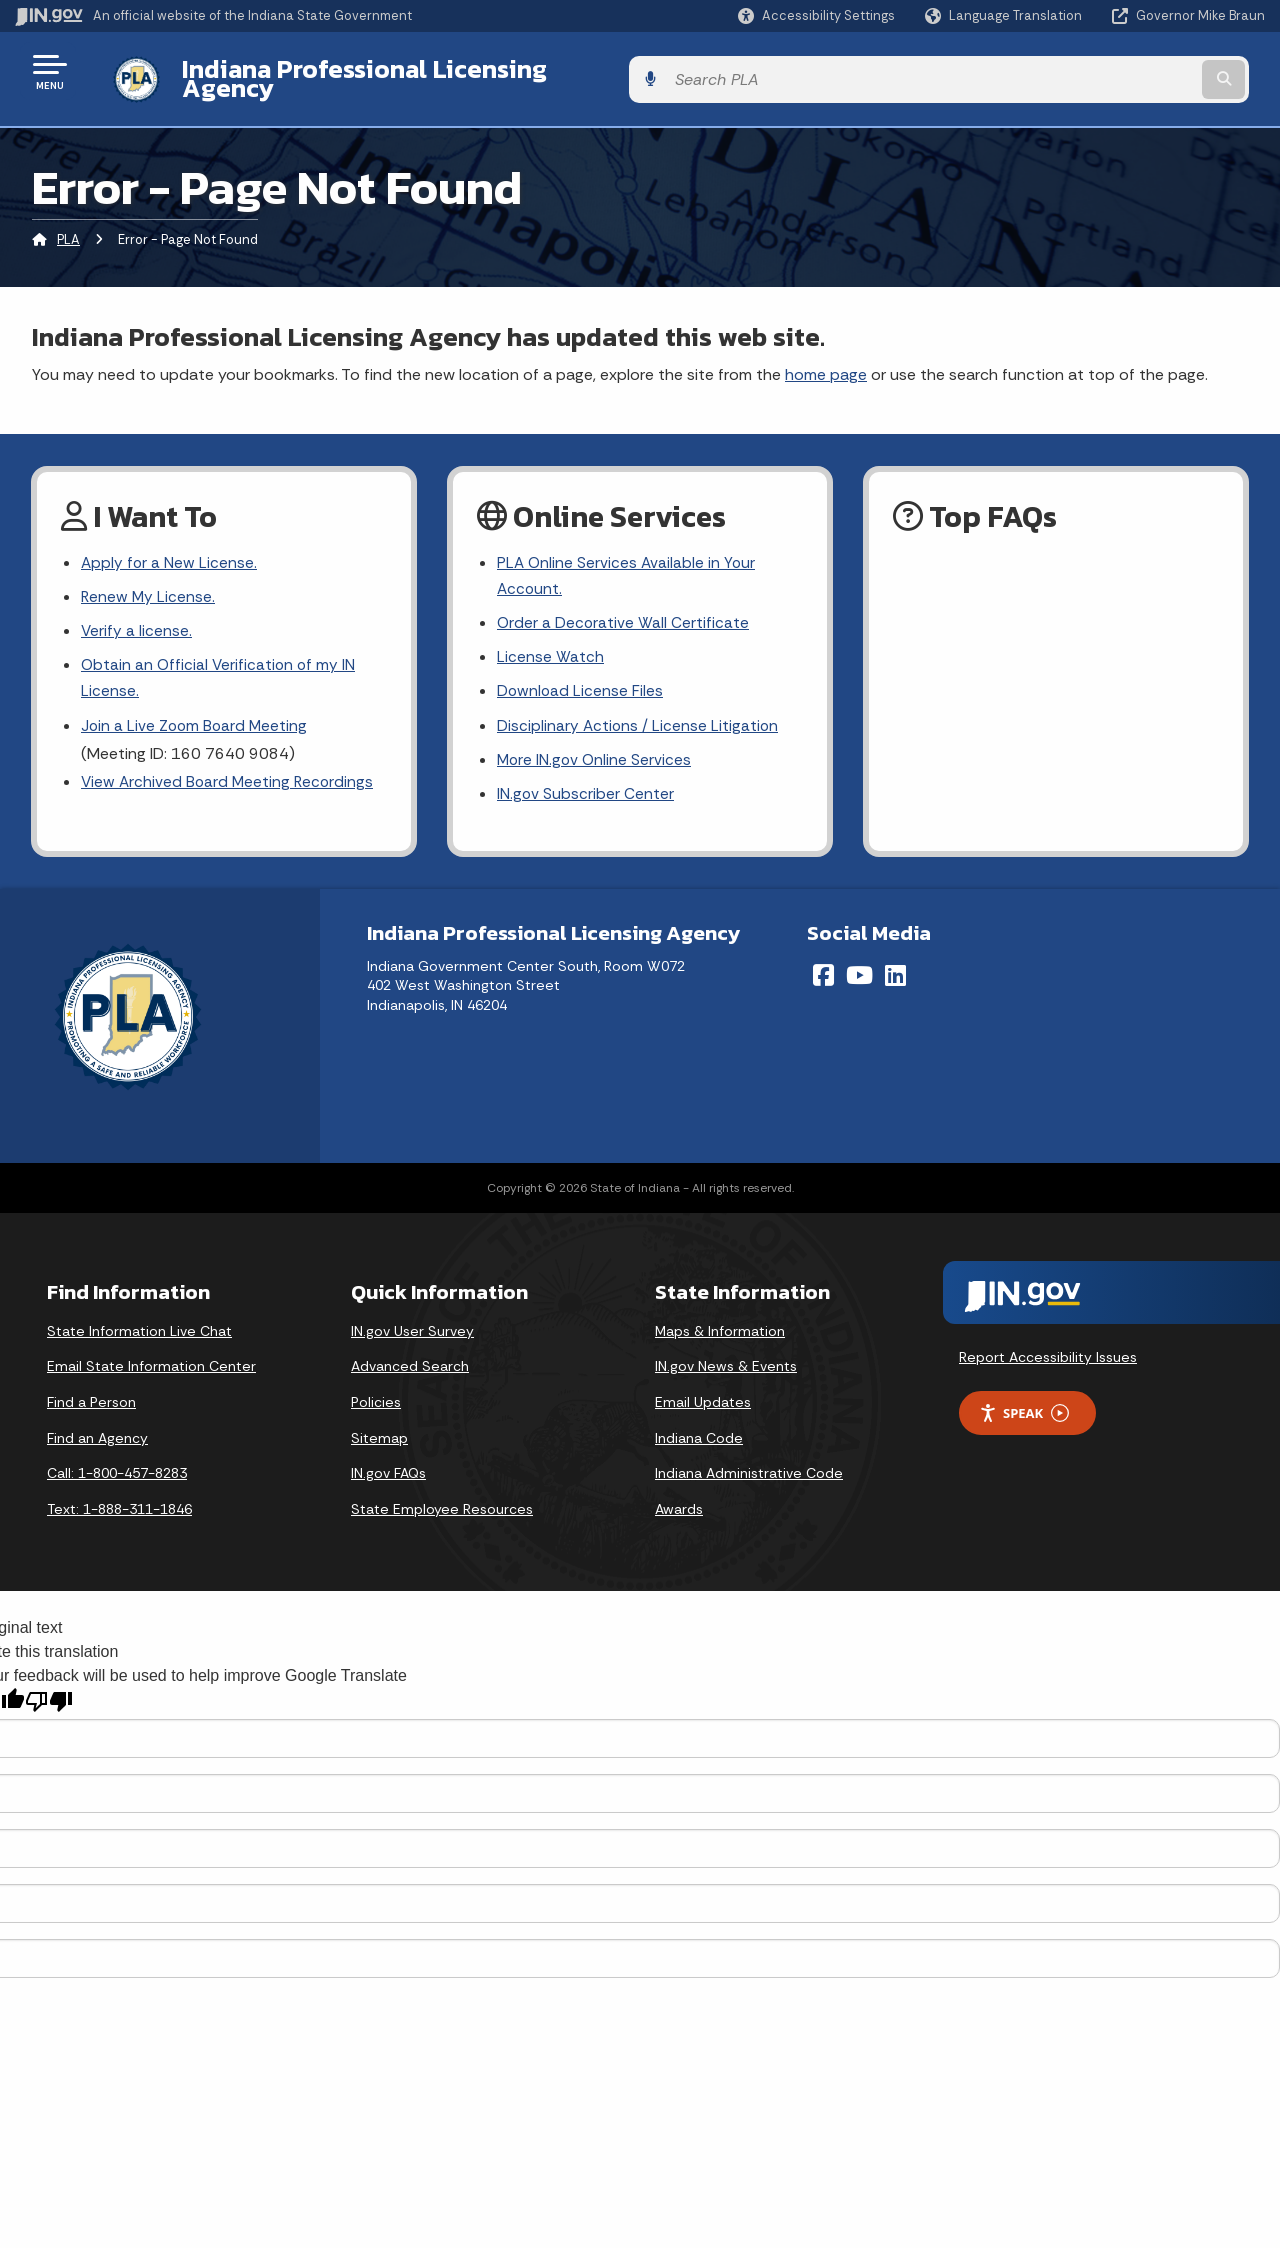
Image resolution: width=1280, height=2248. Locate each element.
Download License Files (581, 681)
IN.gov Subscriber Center (586, 786)
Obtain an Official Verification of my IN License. (220, 667)
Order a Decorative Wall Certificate (624, 610)
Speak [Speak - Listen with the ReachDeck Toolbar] (1024, 1406)
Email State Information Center (151, 1360)
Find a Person (91, 1396)
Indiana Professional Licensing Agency (393, 71)
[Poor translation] (49, 1695)
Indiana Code (699, 1431)
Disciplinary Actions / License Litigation (639, 716)
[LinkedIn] (895, 968)
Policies (376, 1396)
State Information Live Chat (139, 1324)
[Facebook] (823, 968)
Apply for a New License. (170, 548)
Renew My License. (149, 583)
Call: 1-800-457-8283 (117, 1467)
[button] (816, 15)
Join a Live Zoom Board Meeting (196, 716)
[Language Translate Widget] (1005, 16)
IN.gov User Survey (412, 1324)
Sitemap (379, 1431)
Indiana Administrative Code (749, 1467)
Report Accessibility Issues (1048, 1350)
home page (826, 358)
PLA (68, 224)
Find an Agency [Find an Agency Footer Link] (97, 1431)
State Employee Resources (442, 1502)
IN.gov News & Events (726, 1360)
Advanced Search (410, 1360)
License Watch (550, 645)
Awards (679, 1502)
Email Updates (703, 1396)
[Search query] (1122, 71)
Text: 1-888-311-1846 (119, 1502)
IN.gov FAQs (388, 1467)
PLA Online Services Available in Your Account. (628, 562)
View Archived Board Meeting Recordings (230, 773)
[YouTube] (859, 968)
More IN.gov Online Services (596, 751)
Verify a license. (137, 618)
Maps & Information (720, 1324)
